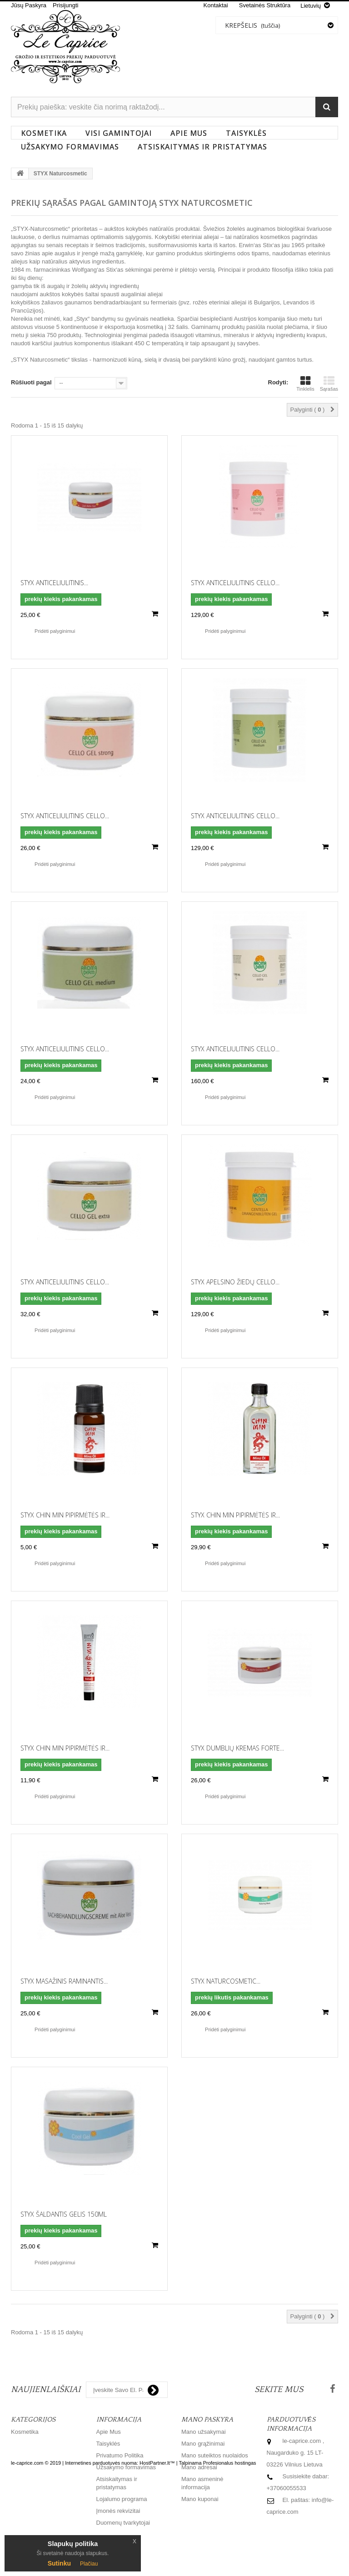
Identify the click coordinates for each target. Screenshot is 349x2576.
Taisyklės (246, 133)
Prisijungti (65, 5)
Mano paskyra (207, 2419)
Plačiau (89, 2564)
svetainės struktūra (264, 5)
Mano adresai (199, 2467)
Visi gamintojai (118, 133)
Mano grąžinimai (202, 2443)
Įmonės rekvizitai (118, 2510)
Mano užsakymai (203, 2431)
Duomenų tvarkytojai (123, 2522)
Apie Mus (188, 133)
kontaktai (216, 5)
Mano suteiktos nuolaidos (214, 2455)
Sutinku (59, 2563)
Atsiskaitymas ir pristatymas (202, 147)
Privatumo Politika (120, 2455)
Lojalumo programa (121, 2499)
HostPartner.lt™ (157, 2553)
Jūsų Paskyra (28, 5)
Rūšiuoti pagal (31, 382)
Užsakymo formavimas (70, 147)
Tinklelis (305, 383)
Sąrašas (329, 383)
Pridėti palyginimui (55, 631)
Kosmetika (44, 133)
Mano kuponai (200, 2499)
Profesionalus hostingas (229, 2553)
